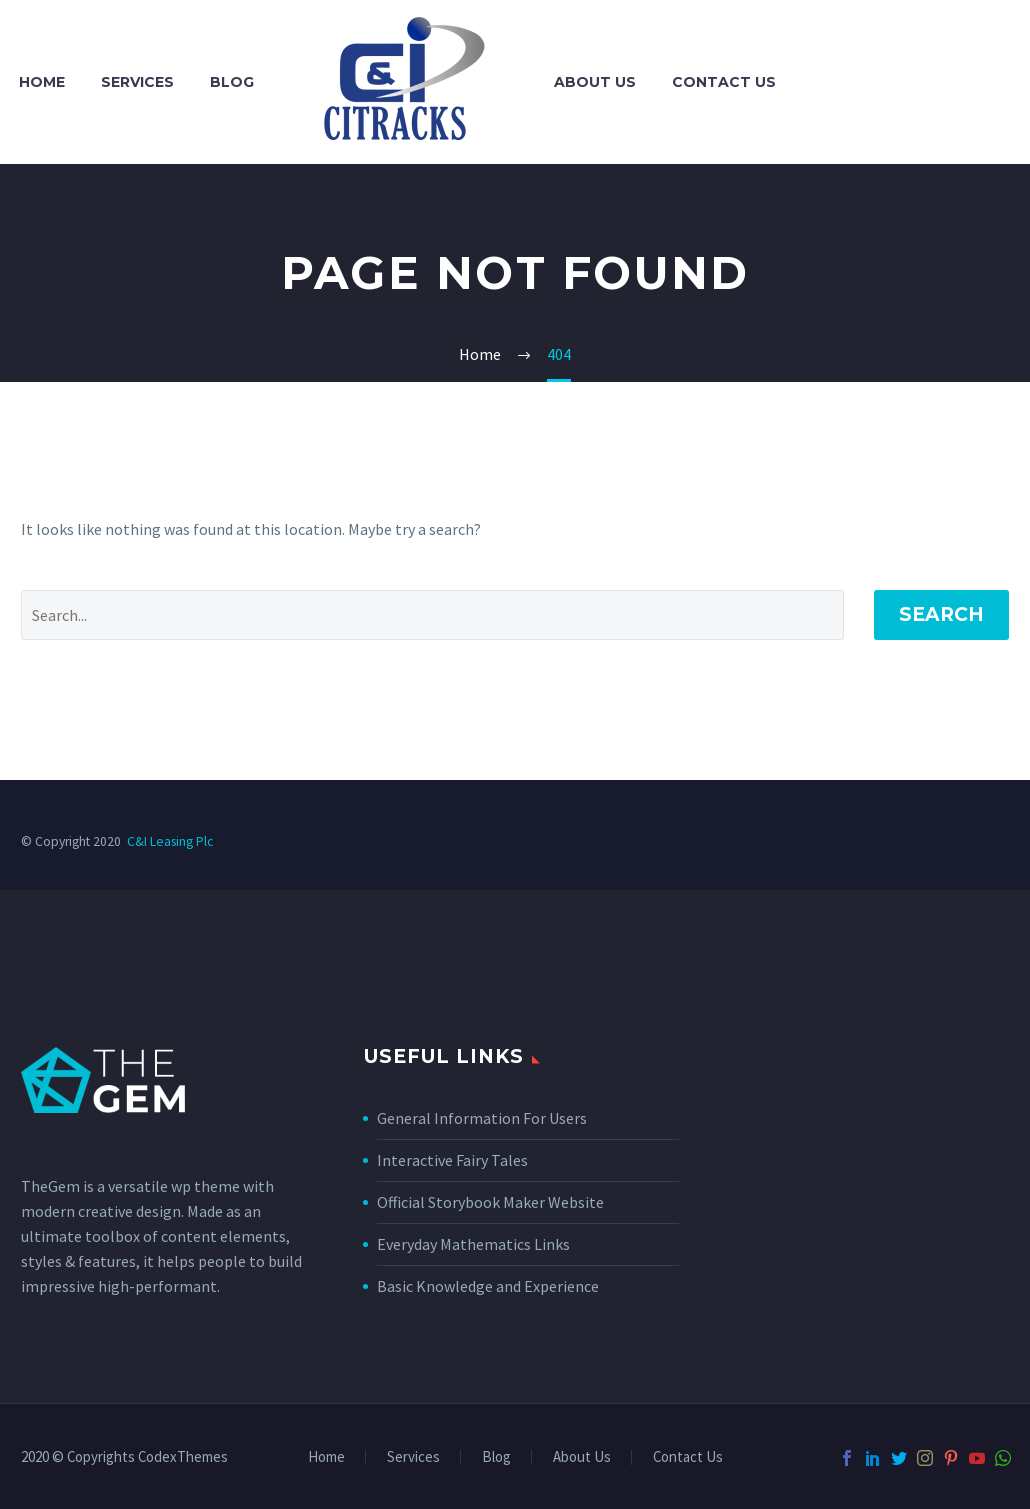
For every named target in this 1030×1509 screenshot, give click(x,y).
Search (941, 614)
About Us (595, 82)
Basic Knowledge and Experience (488, 1286)
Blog (232, 82)
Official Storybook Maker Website (490, 1202)
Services (137, 82)
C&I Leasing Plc (170, 841)
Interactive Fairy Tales (452, 1160)
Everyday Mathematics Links (473, 1244)
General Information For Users (482, 1118)
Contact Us (724, 82)
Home (42, 82)
